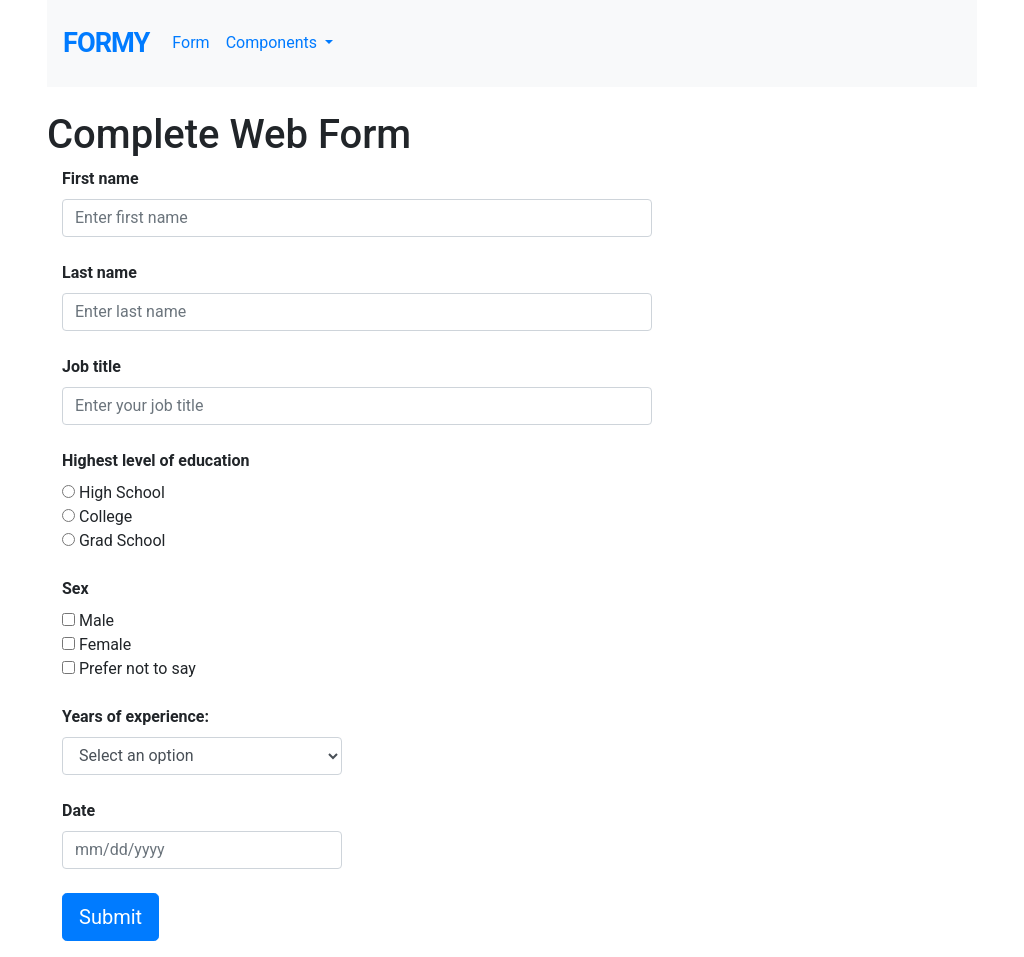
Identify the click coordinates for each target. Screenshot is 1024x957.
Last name (99, 272)
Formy (106, 43)
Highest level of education (155, 460)
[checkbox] (68, 619)
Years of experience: (135, 716)
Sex (75, 588)
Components (273, 42)
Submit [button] (110, 917)
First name (100, 178)
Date (78, 810)
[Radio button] (68, 491)
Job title (91, 366)
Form (190, 42)
